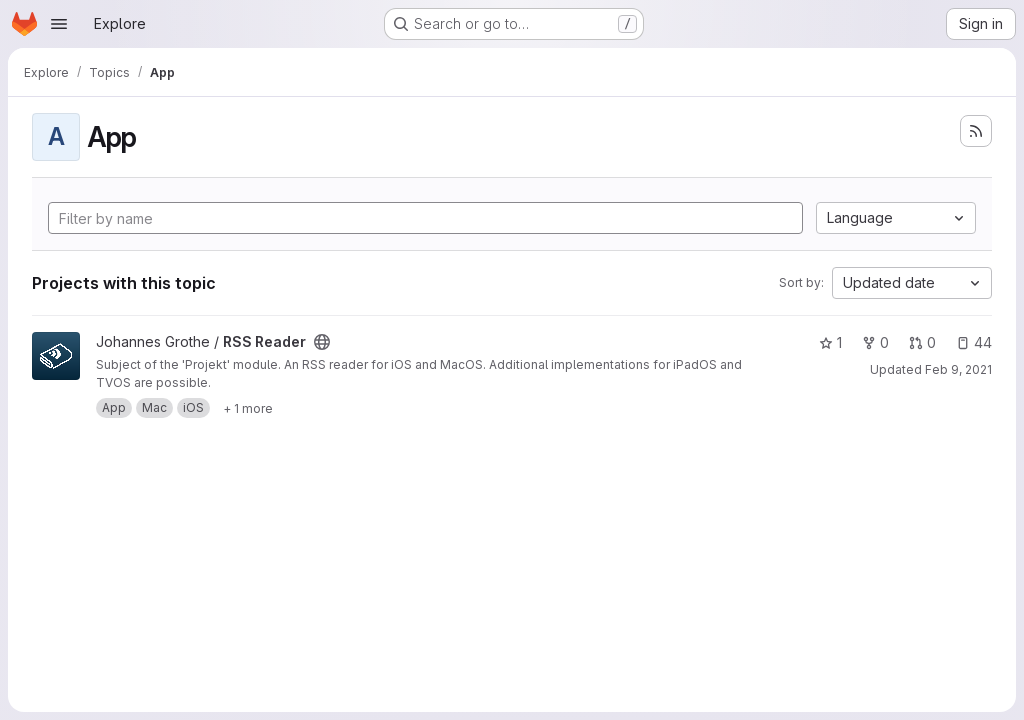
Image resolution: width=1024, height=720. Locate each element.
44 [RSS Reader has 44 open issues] (974, 342)
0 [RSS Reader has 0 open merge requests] (922, 342)
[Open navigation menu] (59, 24)
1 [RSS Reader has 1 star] (830, 342)
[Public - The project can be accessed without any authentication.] (322, 342)
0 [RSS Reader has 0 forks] (875, 342)
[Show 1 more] (248, 408)
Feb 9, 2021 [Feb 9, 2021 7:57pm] (958, 369)
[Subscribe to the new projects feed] (976, 131)
